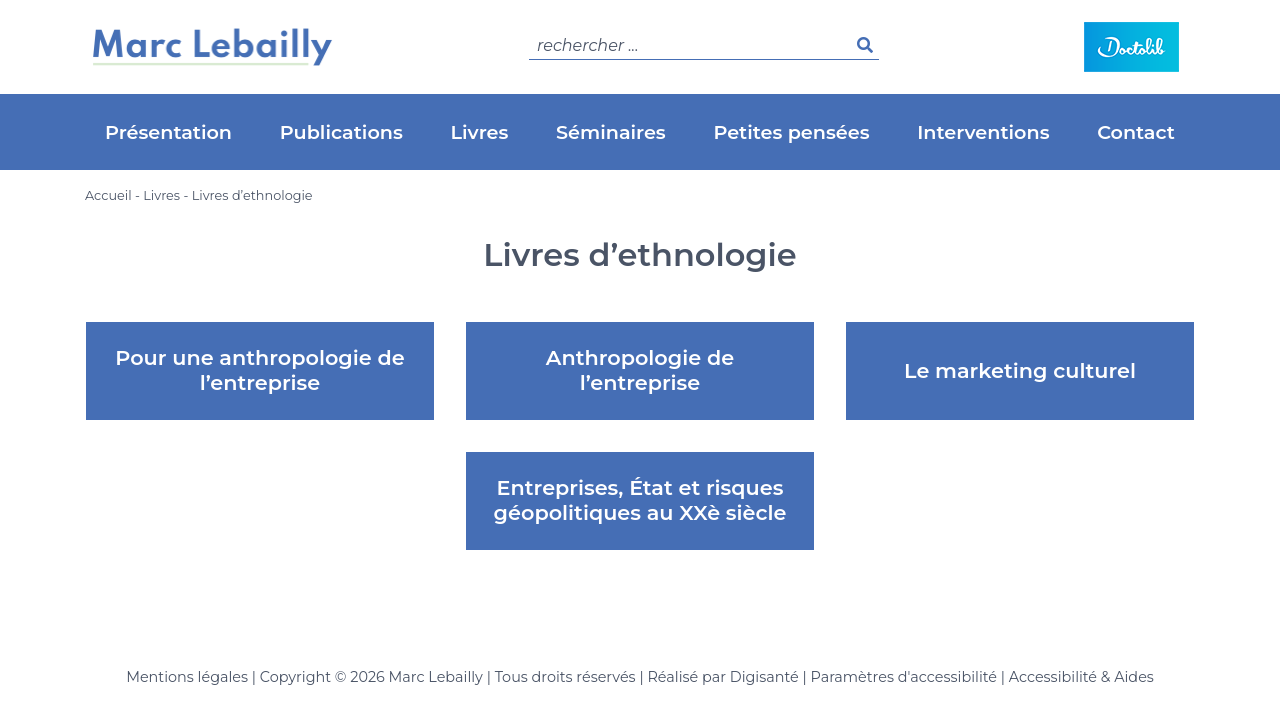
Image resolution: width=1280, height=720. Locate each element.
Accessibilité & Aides (1081, 677)
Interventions (983, 132)
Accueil (108, 195)
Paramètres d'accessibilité (904, 677)
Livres (480, 132)
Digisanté (764, 677)
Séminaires (611, 132)
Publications (341, 132)
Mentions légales (187, 677)
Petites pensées (791, 132)
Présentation (168, 132)
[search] (704, 46)
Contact (1136, 132)
